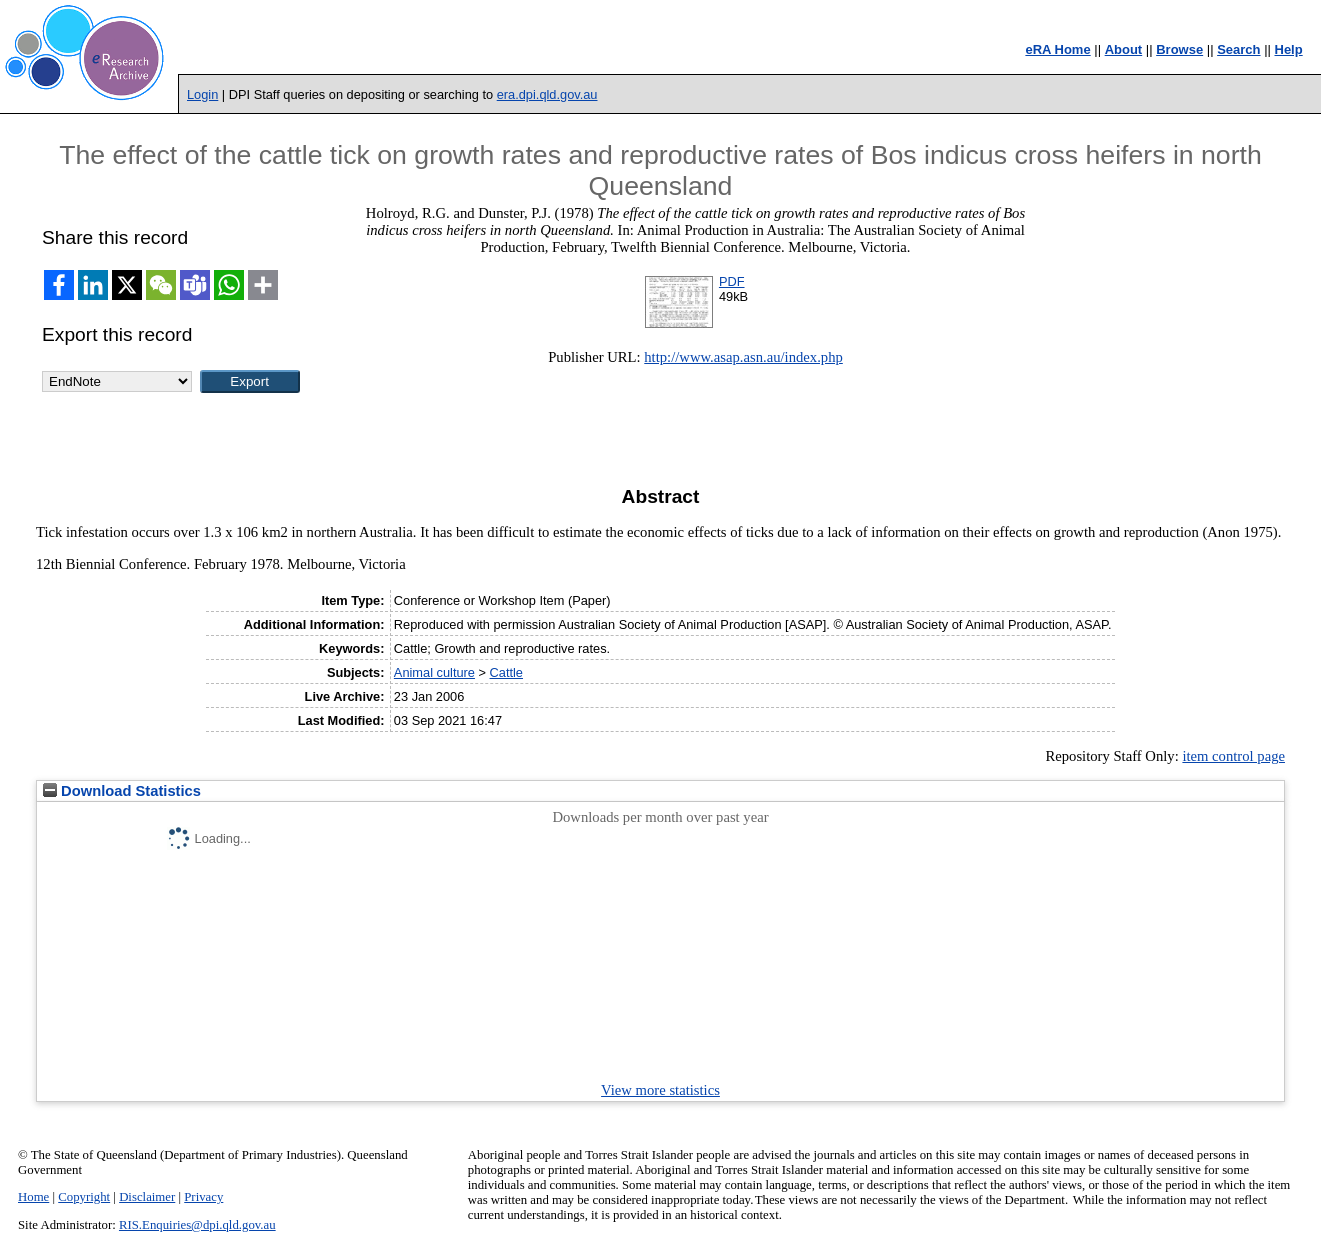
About (1124, 49)
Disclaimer (147, 1197)
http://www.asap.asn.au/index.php (743, 357)
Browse (1179, 49)
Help (1289, 49)
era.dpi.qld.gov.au (547, 94)
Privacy (203, 1197)
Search (1238, 49)
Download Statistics (122, 791)
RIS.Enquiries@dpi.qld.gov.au (197, 1225)
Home (33, 1197)
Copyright (84, 1197)
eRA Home (1057, 49)
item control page (1233, 756)
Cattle (506, 672)
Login (202, 94)
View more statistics (660, 1090)
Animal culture (434, 672)
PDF (732, 281)
